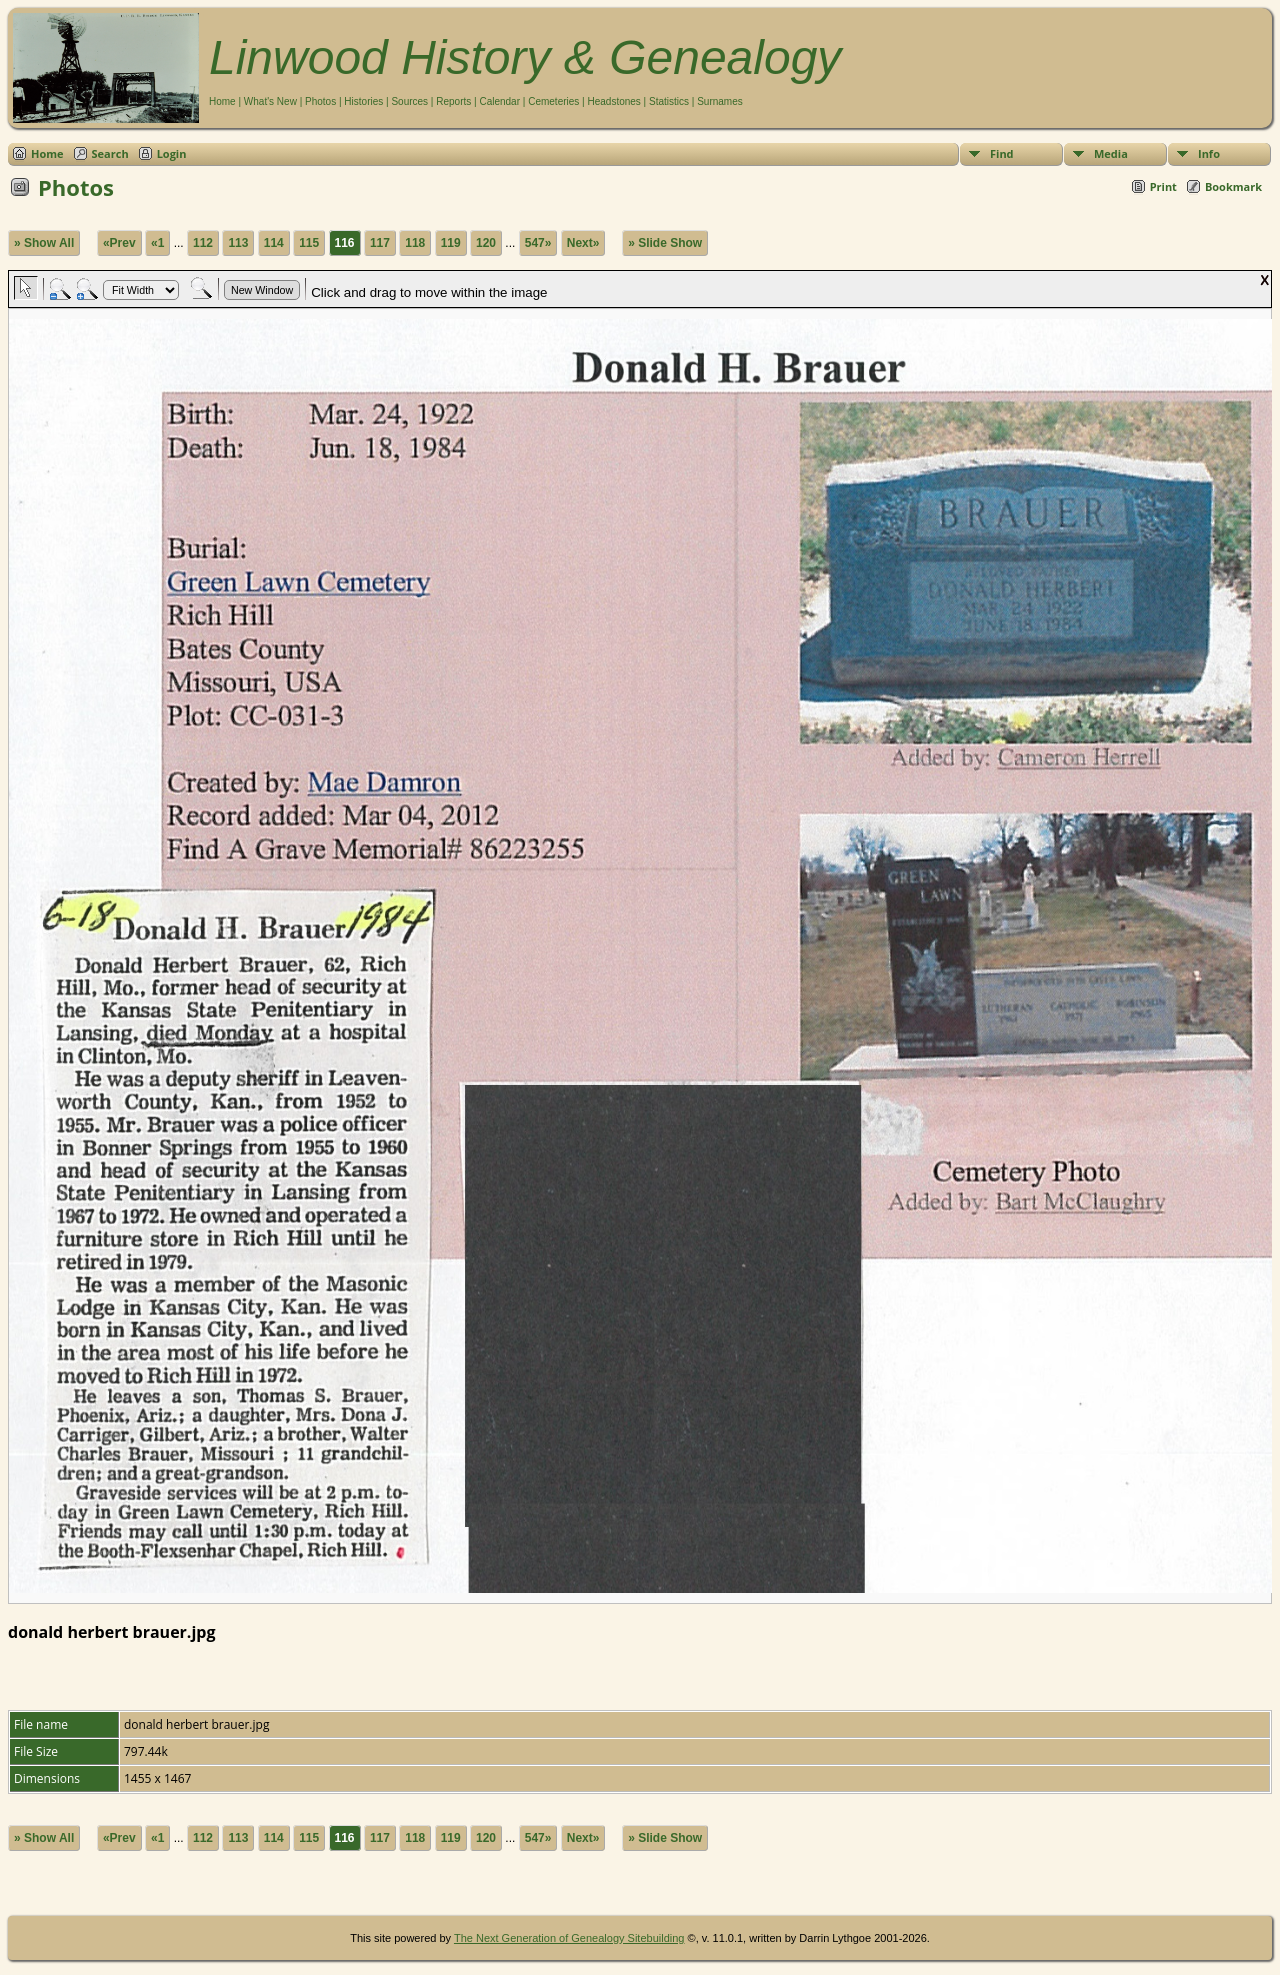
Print (1163, 186)
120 (486, 243)
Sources (409, 101)
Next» (583, 243)
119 (451, 243)
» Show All (44, 243)
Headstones (613, 101)
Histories (363, 101)
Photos (320, 101)
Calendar (499, 101)
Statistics (669, 101)
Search (110, 153)
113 (238, 243)
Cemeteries (553, 101)
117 (380, 243)
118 (415, 243)
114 (274, 243)
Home (222, 101)
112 (203, 243)
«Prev (119, 243)
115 (309, 243)
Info (1209, 153)
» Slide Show (665, 243)
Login (172, 153)
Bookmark (1233, 186)
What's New (270, 101)
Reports (453, 101)
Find (1002, 153)
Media (1111, 153)
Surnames (720, 101)
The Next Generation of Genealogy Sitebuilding (569, 1938)
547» (538, 243)
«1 (157, 243)
